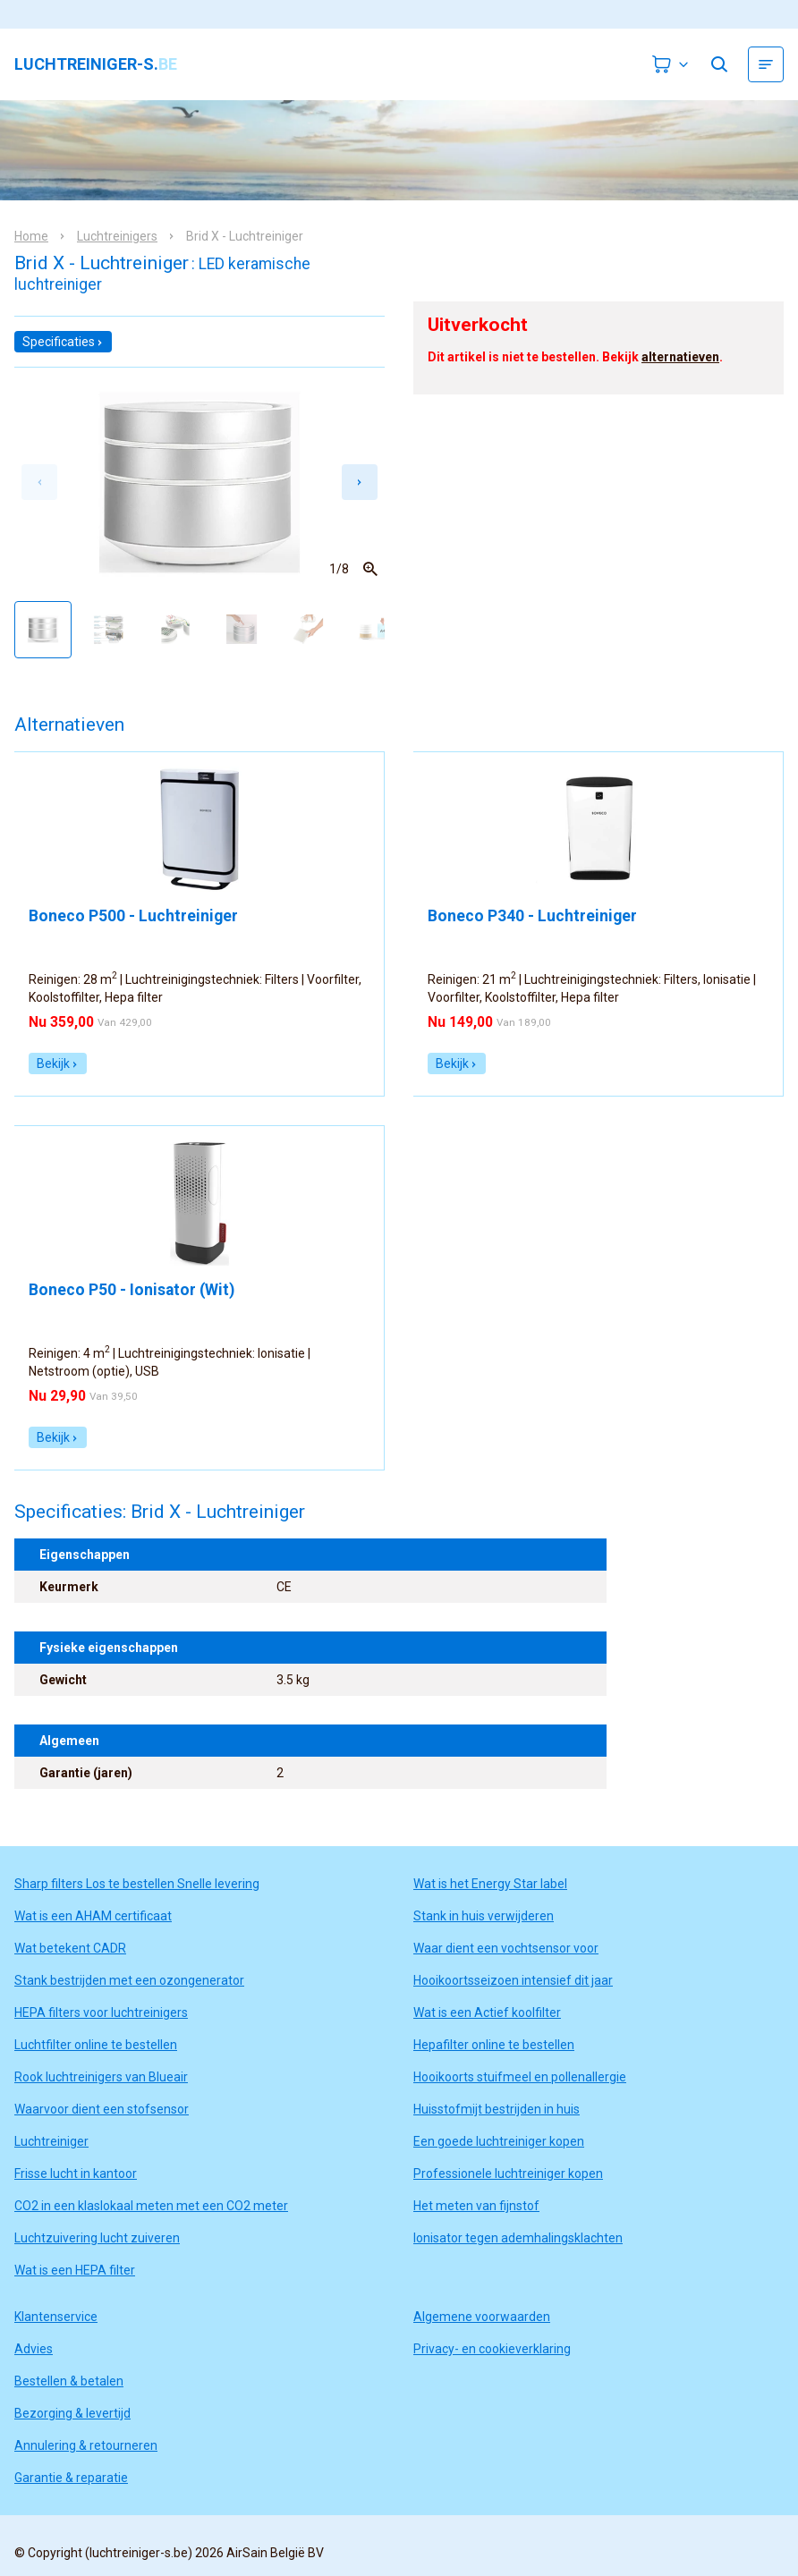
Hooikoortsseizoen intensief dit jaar (513, 1980)
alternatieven (680, 357)
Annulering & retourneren (85, 2445)
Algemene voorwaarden (481, 2316)
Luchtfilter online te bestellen (95, 2045)
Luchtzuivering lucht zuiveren (97, 2238)
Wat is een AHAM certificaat (93, 1916)
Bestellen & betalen (68, 2381)
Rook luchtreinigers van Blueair (101, 2077)
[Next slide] (360, 482)
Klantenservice (56, 2316)
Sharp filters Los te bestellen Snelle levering (136, 1884)
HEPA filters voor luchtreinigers (101, 2012)
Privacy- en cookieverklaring (492, 2349)
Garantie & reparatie (71, 2477)
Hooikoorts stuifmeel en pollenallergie (519, 2077)
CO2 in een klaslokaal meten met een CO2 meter (151, 2206)
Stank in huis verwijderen (483, 1916)
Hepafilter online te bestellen (493, 2045)
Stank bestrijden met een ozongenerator (129, 1980)
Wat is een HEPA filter (74, 2270)
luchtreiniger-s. (95, 64)
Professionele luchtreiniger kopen (508, 2173)
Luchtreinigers (117, 236)
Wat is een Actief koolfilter (487, 2012)
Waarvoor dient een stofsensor (101, 2109)
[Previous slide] (39, 482)
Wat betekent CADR (70, 1948)
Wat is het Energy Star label (490, 1884)
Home (31, 236)
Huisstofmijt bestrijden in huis (496, 2109)
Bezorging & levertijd (72, 2413)
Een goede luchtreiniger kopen (498, 2141)
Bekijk (58, 1063)
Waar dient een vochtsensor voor (505, 1948)
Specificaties (63, 342)
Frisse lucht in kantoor (75, 2173)
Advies (33, 2349)
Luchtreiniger (51, 2141)
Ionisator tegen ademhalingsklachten (518, 2238)
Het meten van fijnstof (476, 2206)
